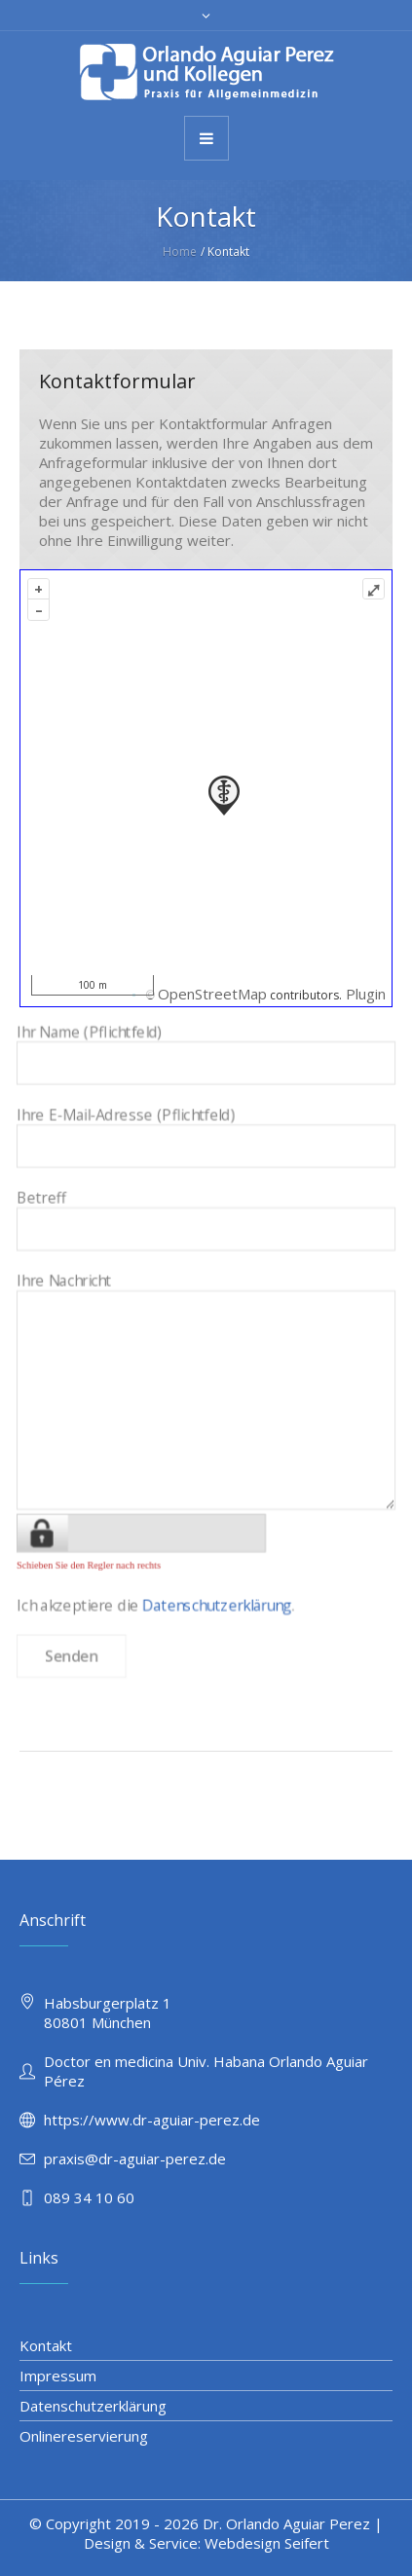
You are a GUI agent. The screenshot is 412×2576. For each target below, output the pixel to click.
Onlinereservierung (83, 2436)
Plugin (364, 993)
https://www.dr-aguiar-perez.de (152, 2119)
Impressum (57, 2375)
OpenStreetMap (212, 993)
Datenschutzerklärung (215, 1555)
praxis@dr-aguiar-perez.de (135, 2158)
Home (180, 251)
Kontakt (45, 2345)
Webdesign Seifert (267, 2543)
